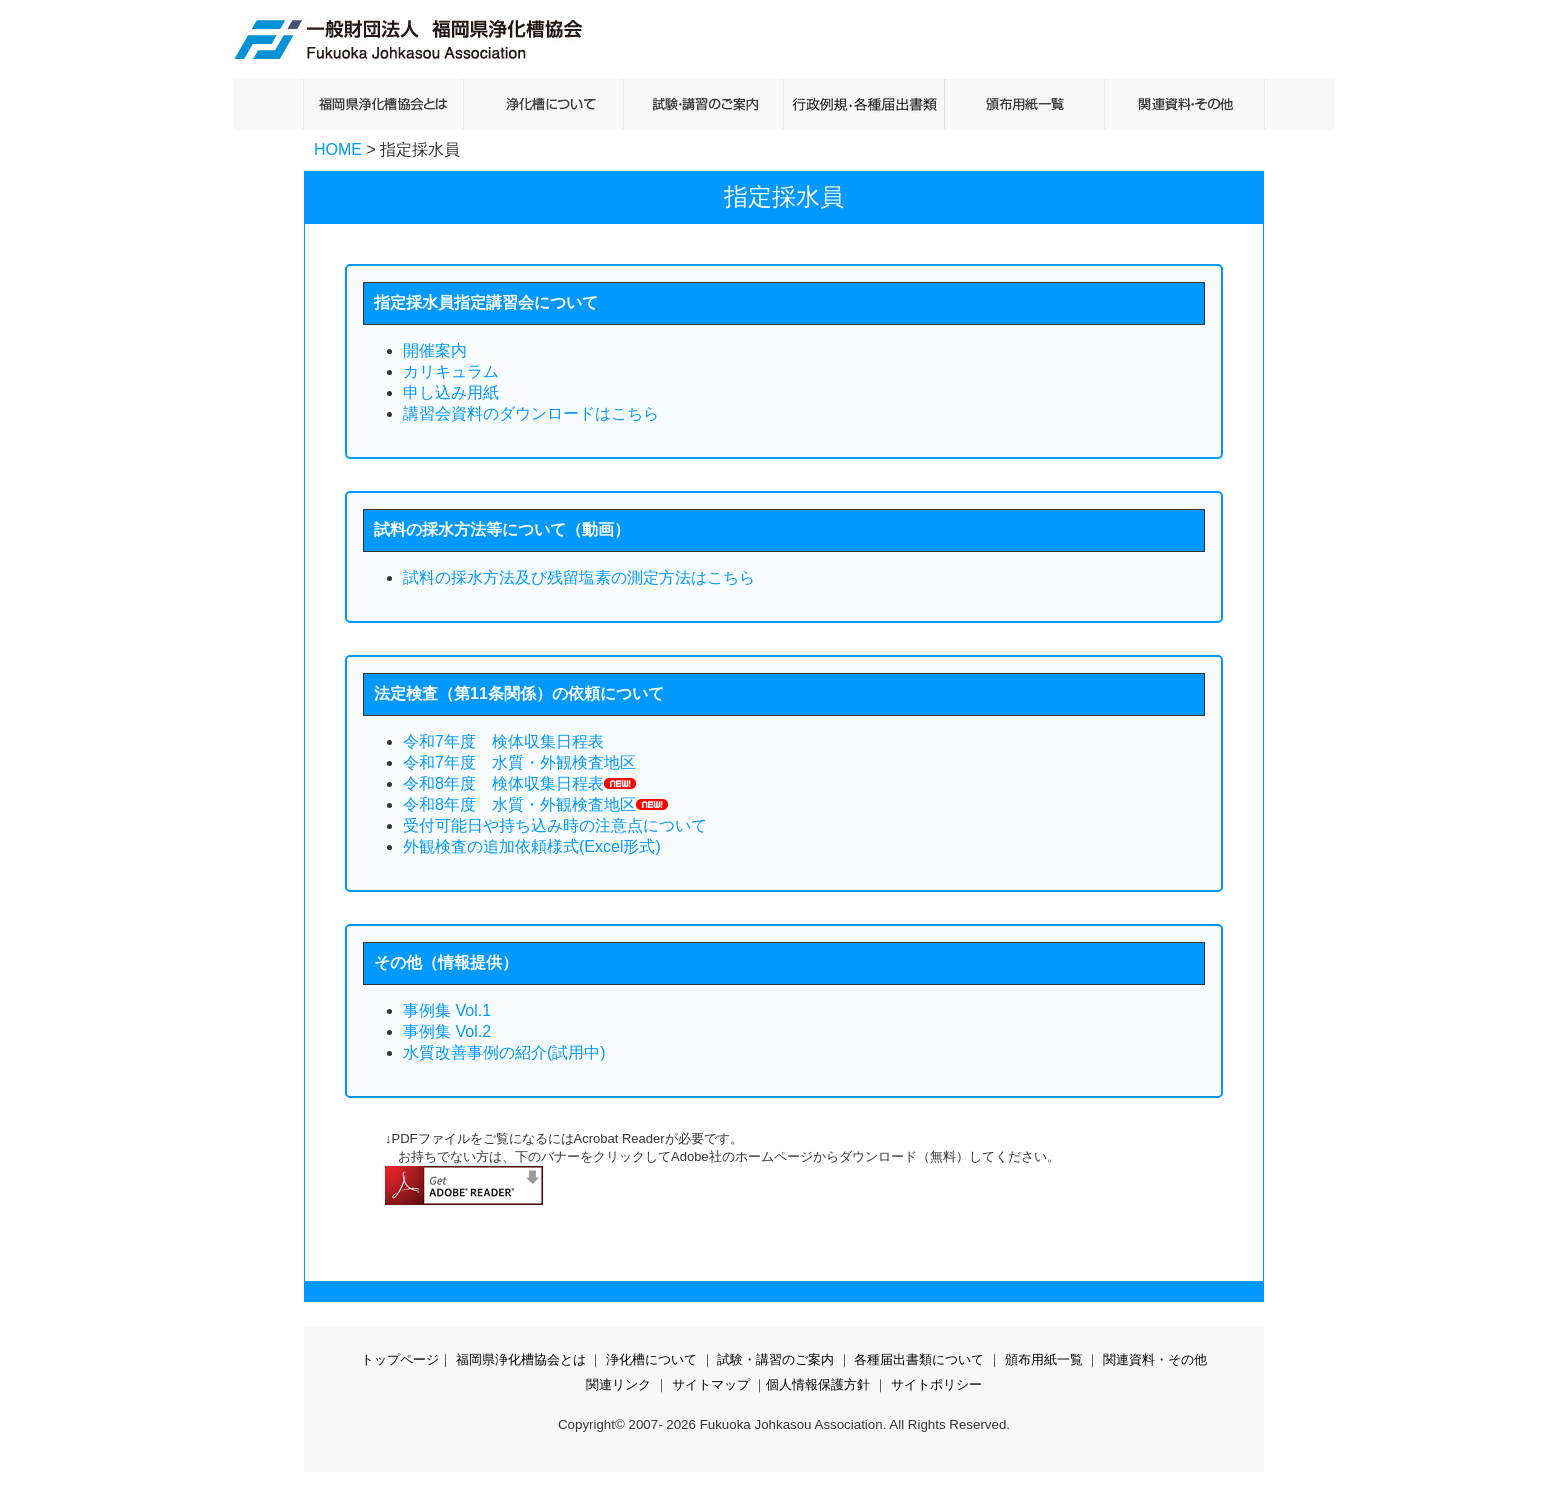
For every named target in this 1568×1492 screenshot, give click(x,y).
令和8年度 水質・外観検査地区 (519, 804)
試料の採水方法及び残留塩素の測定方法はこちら (579, 577)
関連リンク (618, 1384)
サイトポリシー (936, 1384)
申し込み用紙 (451, 392)
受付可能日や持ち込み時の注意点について (555, 825)
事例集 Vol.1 (447, 1010)
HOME (338, 149)
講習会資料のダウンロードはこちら (531, 413)
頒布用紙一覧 (1044, 1359)
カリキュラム (451, 371)
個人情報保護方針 (818, 1384)
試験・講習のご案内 (775, 1359)
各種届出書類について (919, 1359)
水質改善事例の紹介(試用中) (504, 1052)
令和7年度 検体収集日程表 (503, 741)
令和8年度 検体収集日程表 (503, 783)
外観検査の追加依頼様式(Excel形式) (532, 846)
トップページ (400, 1359)
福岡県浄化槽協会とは (521, 1359)
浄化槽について (651, 1359)
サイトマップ (711, 1384)
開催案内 (435, 350)
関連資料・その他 (1155, 1359)
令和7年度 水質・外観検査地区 (519, 762)
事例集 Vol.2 (447, 1031)
